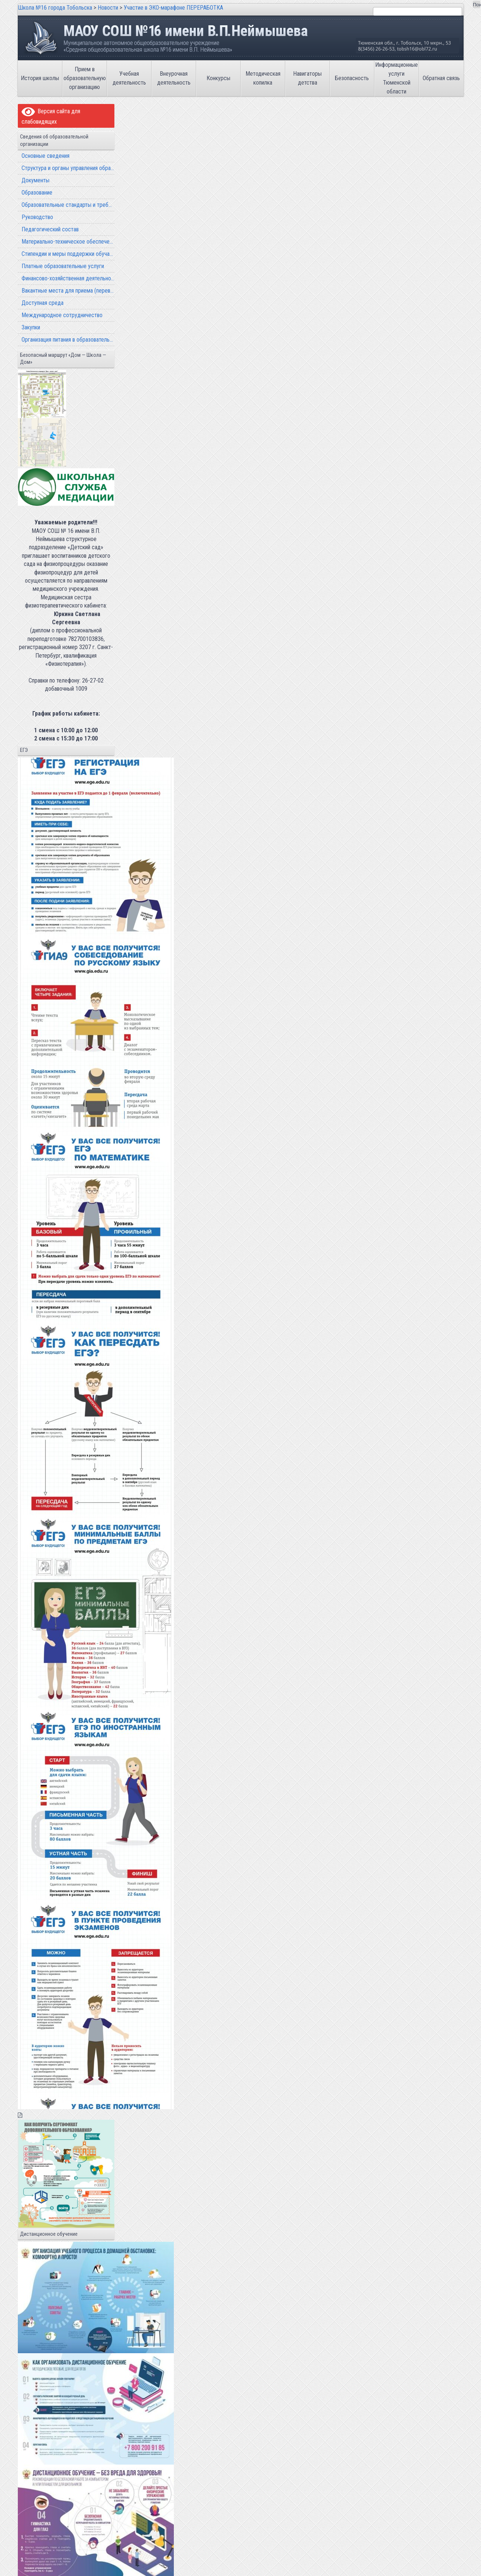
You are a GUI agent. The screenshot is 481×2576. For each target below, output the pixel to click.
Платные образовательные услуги (63, 266)
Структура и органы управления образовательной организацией (68, 168)
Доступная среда (43, 302)
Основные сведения (45, 155)
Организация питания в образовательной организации (68, 339)
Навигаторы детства (307, 78)
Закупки (31, 327)
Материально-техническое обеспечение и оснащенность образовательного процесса (68, 241)
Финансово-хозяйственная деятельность (68, 278)
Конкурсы (218, 78)
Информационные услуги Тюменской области (396, 78)
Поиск (476, 4)
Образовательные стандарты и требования (68, 204)
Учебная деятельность (129, 78)
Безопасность (352, 78)
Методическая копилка (263, 78)
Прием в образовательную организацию (85, 78)
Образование (37, 192)
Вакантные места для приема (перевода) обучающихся (68, 290)
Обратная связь (441, 78)
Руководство (37, 217)
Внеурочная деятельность (174, 78)
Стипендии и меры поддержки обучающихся (68, 253)
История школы (40, 78)
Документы (35, 180)
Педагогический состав (50, 229)
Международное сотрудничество (62, 315)
